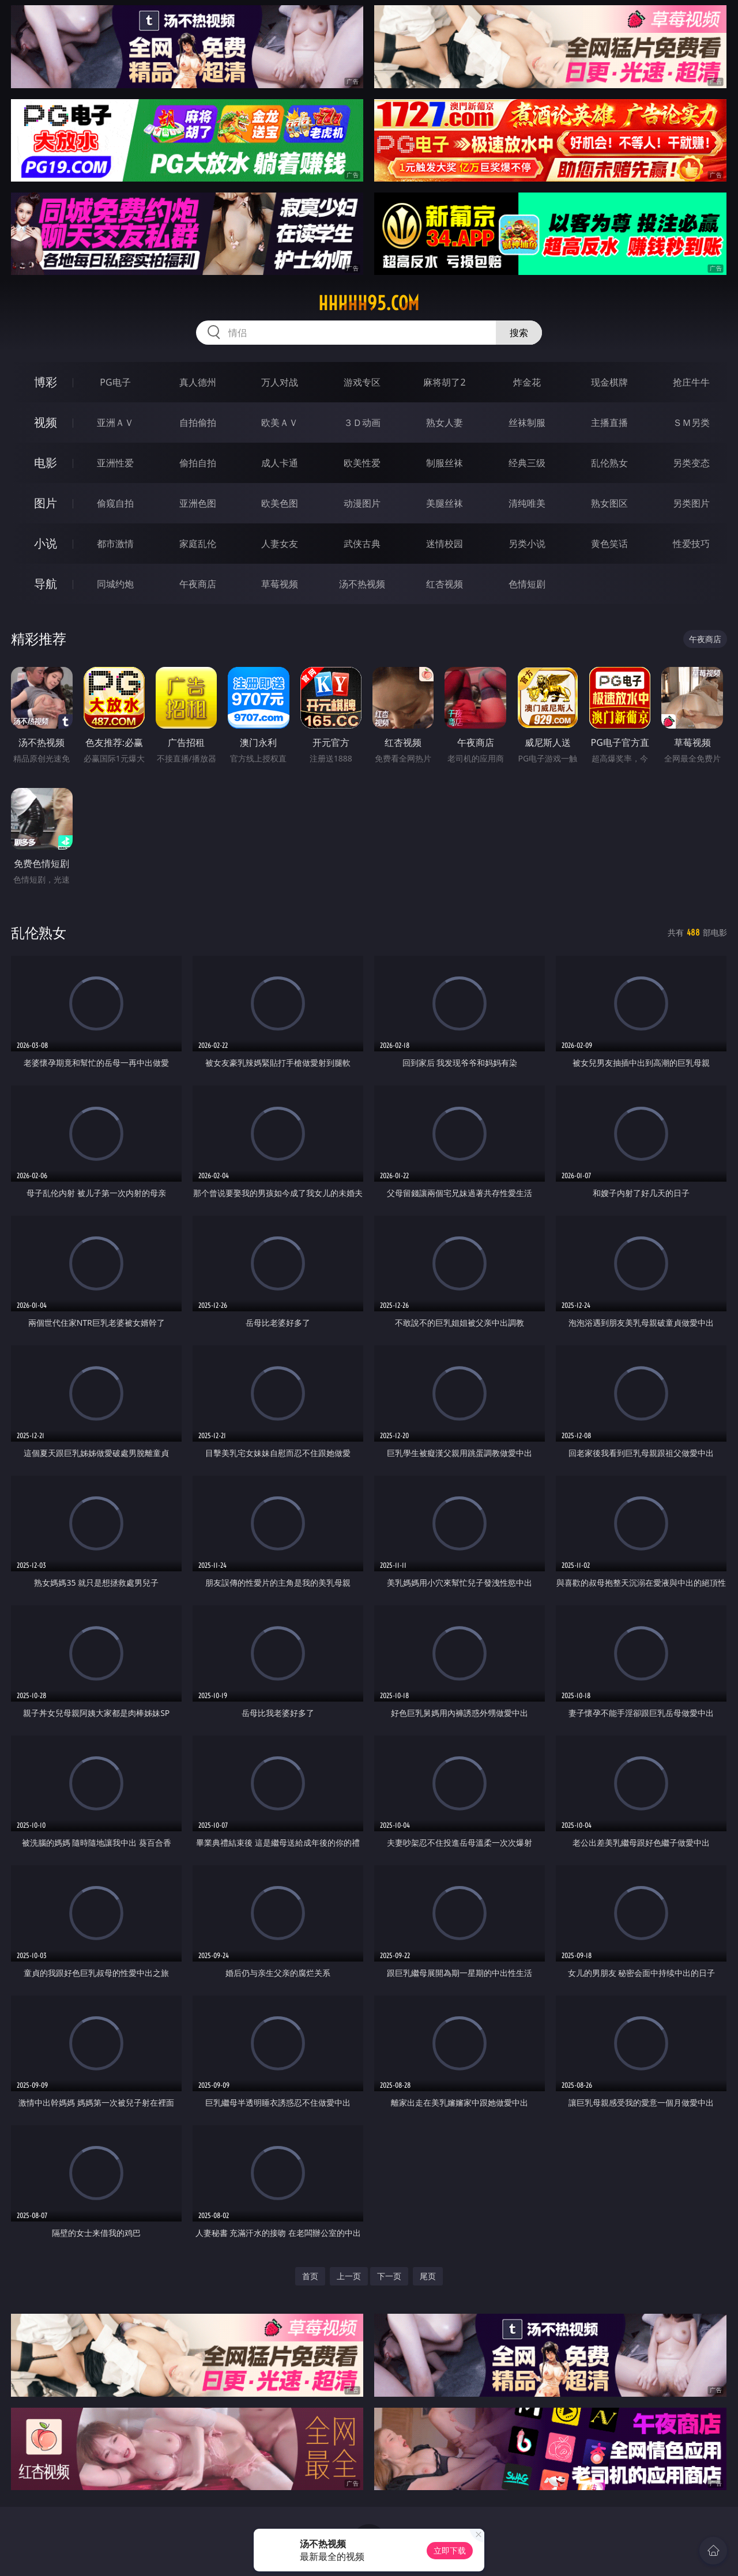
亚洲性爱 (115, 463)
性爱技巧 (691, 543)
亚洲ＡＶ (115, 422)
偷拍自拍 (197, 463)
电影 (45, 462)
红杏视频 (444, 584)
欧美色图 (279, 503)
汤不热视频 (362, 584)
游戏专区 (362, 382)
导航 (45, 583)
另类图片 (691, 503)
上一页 (349, 2275)
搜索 (519, 332)
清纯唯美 (527, 503)
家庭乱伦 (197, 543)
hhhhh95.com (368, 303)
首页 (310, 2275)
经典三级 (527, 463)
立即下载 (450, 2550)
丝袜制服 (527, 422)
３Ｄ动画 (362, 422)
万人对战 (279, 382)
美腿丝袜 (444, 503)
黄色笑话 (609, 543)
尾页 (428, 2275)
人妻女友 (279, 543)
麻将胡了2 (444, 382)
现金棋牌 (609, 382)
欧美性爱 (362, 463)
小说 (45, 543)
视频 (45, 422)
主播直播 (609, 422)
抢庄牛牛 (691, 382)
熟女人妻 (444, 422)
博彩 (45, 382)
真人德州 (197, 382)
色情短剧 (527, 584)
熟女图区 (609, 503)
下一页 (389, 2275)
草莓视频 (279, 584)
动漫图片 (362, 503)
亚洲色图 (197, 503)
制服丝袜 (444, 463)
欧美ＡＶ (279, 422)
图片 (45, 503)
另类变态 (691, 463)
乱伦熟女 (609, 463)
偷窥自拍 (115, 503)
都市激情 (115, 543)
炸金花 (527, 382)
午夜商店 (197, 584)
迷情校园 (444, 543)
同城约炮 (115, 584)
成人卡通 (279, 463)
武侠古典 (362, 543)
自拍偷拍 (197, 422)
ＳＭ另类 (691, 422)
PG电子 (115, 382)
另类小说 (527, 543)
